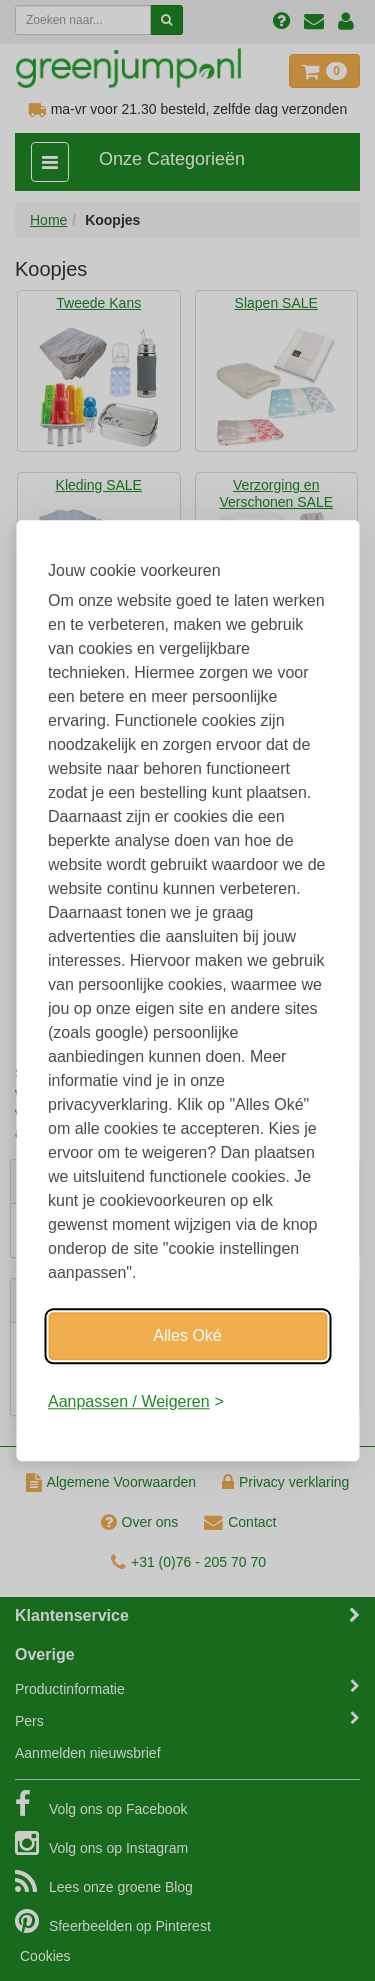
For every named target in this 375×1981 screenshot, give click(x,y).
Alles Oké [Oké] (187, 1335)
